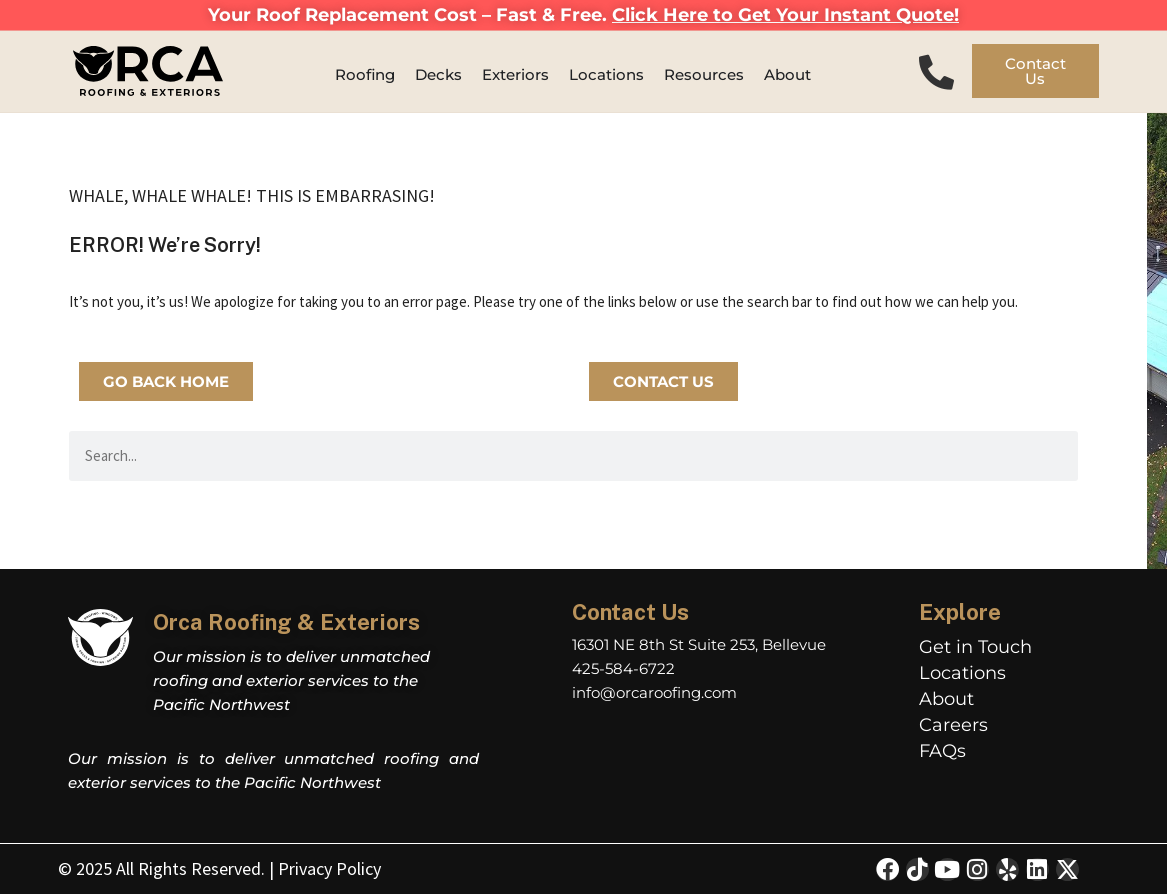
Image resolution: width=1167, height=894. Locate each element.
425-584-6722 (623, 668)
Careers (953, 725)
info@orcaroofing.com (654, 692)
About (946, 699)
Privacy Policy (329, 868)
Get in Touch (975, 647)
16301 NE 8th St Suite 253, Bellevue (699, 644)
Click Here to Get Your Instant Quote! (785, 15)
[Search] (1053, 456)
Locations (962, 673)
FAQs (942, 751)
